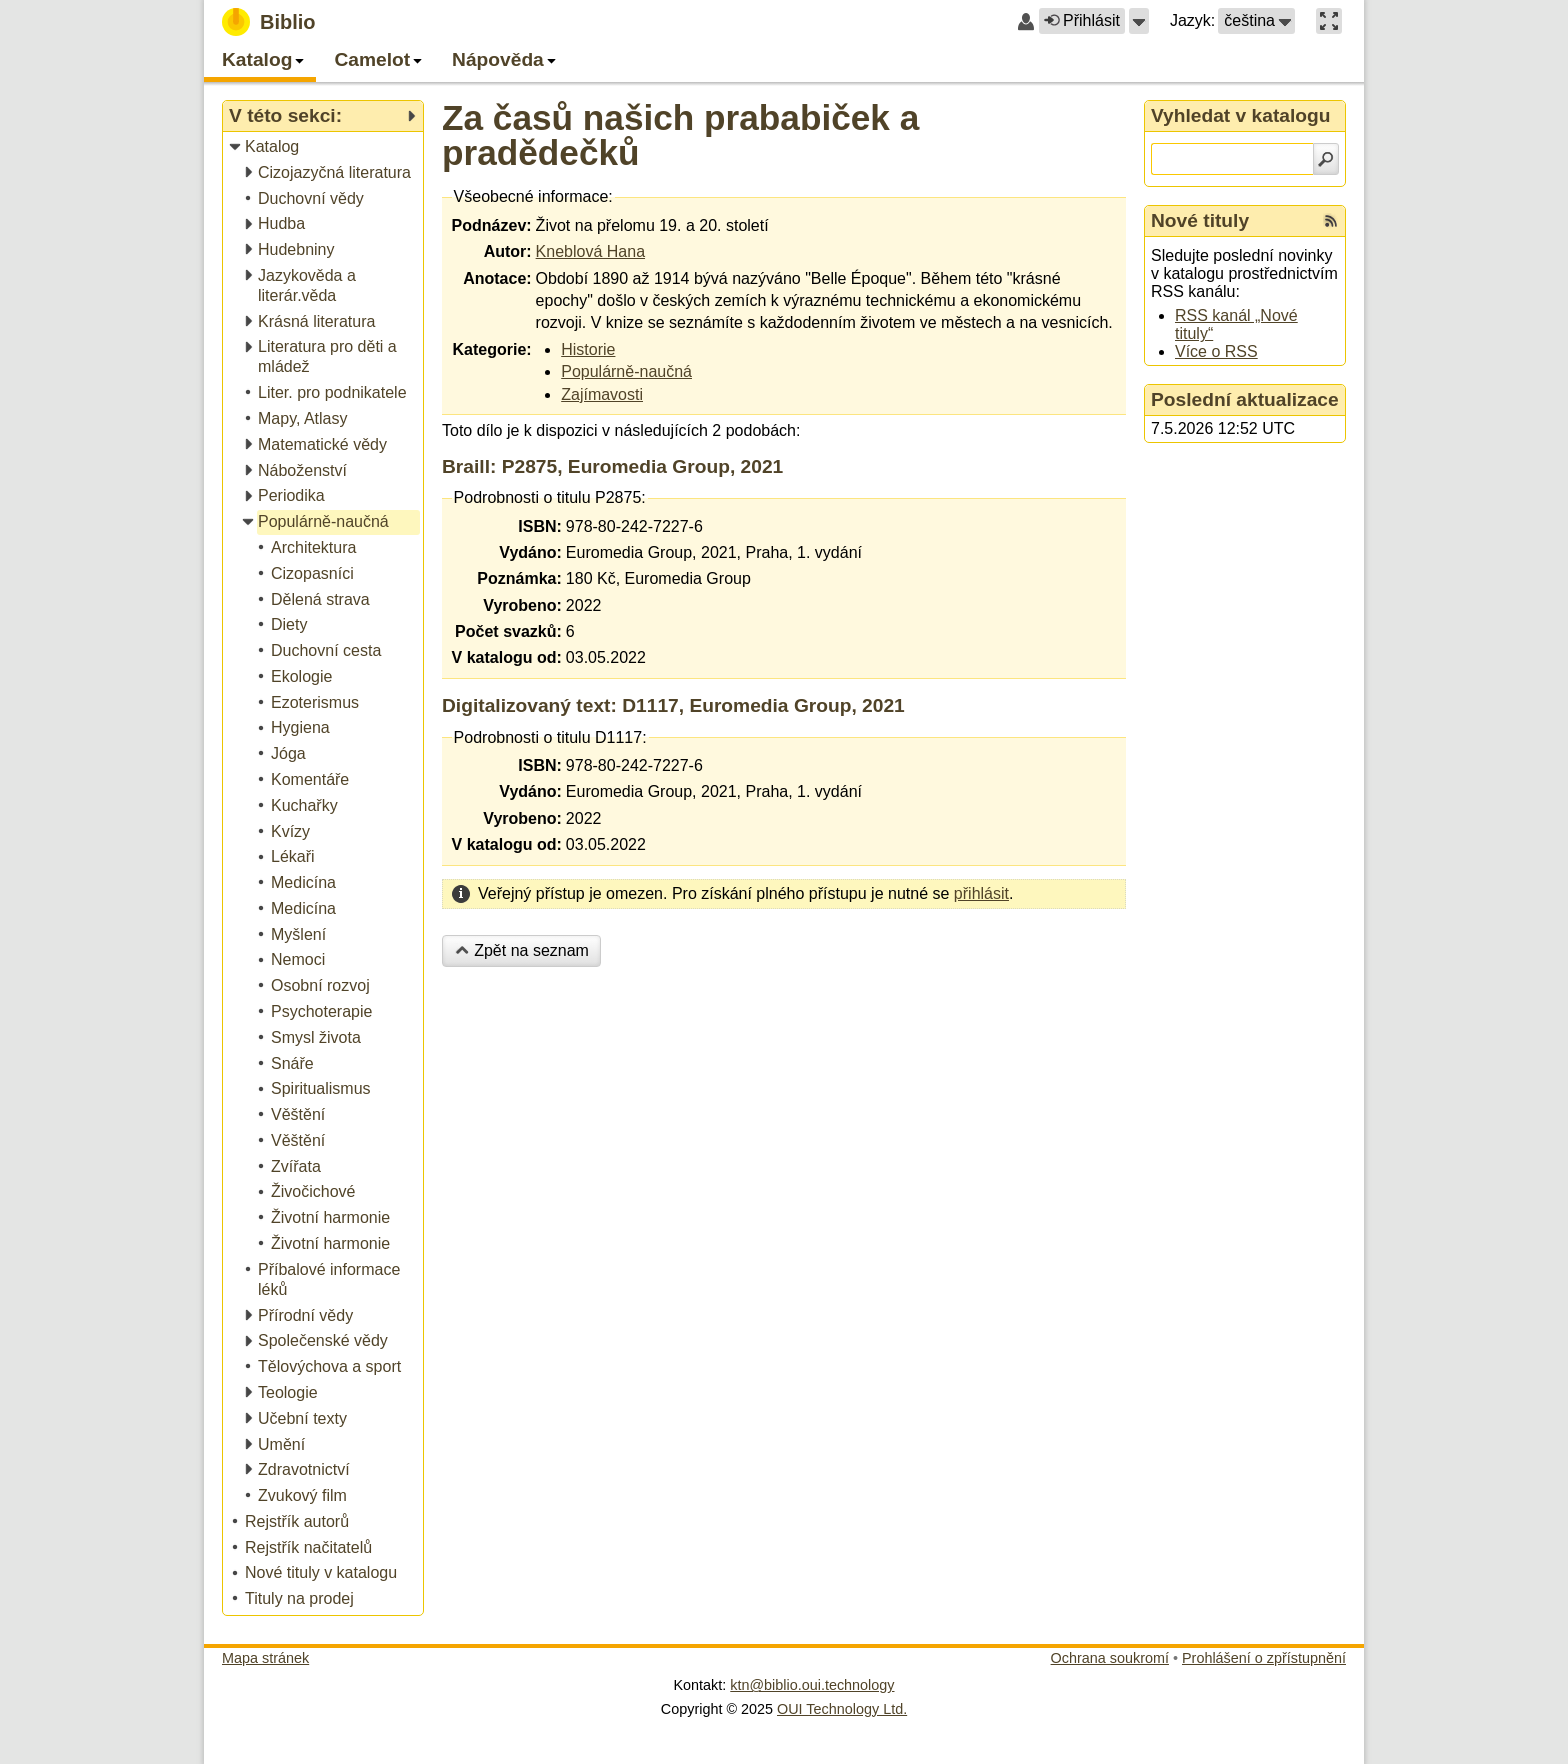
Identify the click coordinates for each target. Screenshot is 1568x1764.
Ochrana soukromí (1110, 1658)
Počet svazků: (508, 631)
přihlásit (981, 893)
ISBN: (540, 526)
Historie (588, 349)
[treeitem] (324, 147)
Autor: (508, 251)
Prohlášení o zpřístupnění (1264, 1658)
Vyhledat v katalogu (1241, 115)
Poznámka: (519, 578)
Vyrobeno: (522, 605)
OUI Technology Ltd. (842, 1709)
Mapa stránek (265, 1658)
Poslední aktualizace (1245, 399)
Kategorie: (491, 349)
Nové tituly (1200, 220)
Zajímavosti (602, 394)
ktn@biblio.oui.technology (812, 1685)
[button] (1139, 21)
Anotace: (497, 278)
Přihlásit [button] (1082, 20)
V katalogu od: (507, 657)
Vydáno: (530, 552)
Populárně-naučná (626, 371)
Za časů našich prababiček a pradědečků (680, 135)
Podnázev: (492, 225)
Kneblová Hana (590, 251)
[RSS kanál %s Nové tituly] (1331, 221)
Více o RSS (1216, 351)
